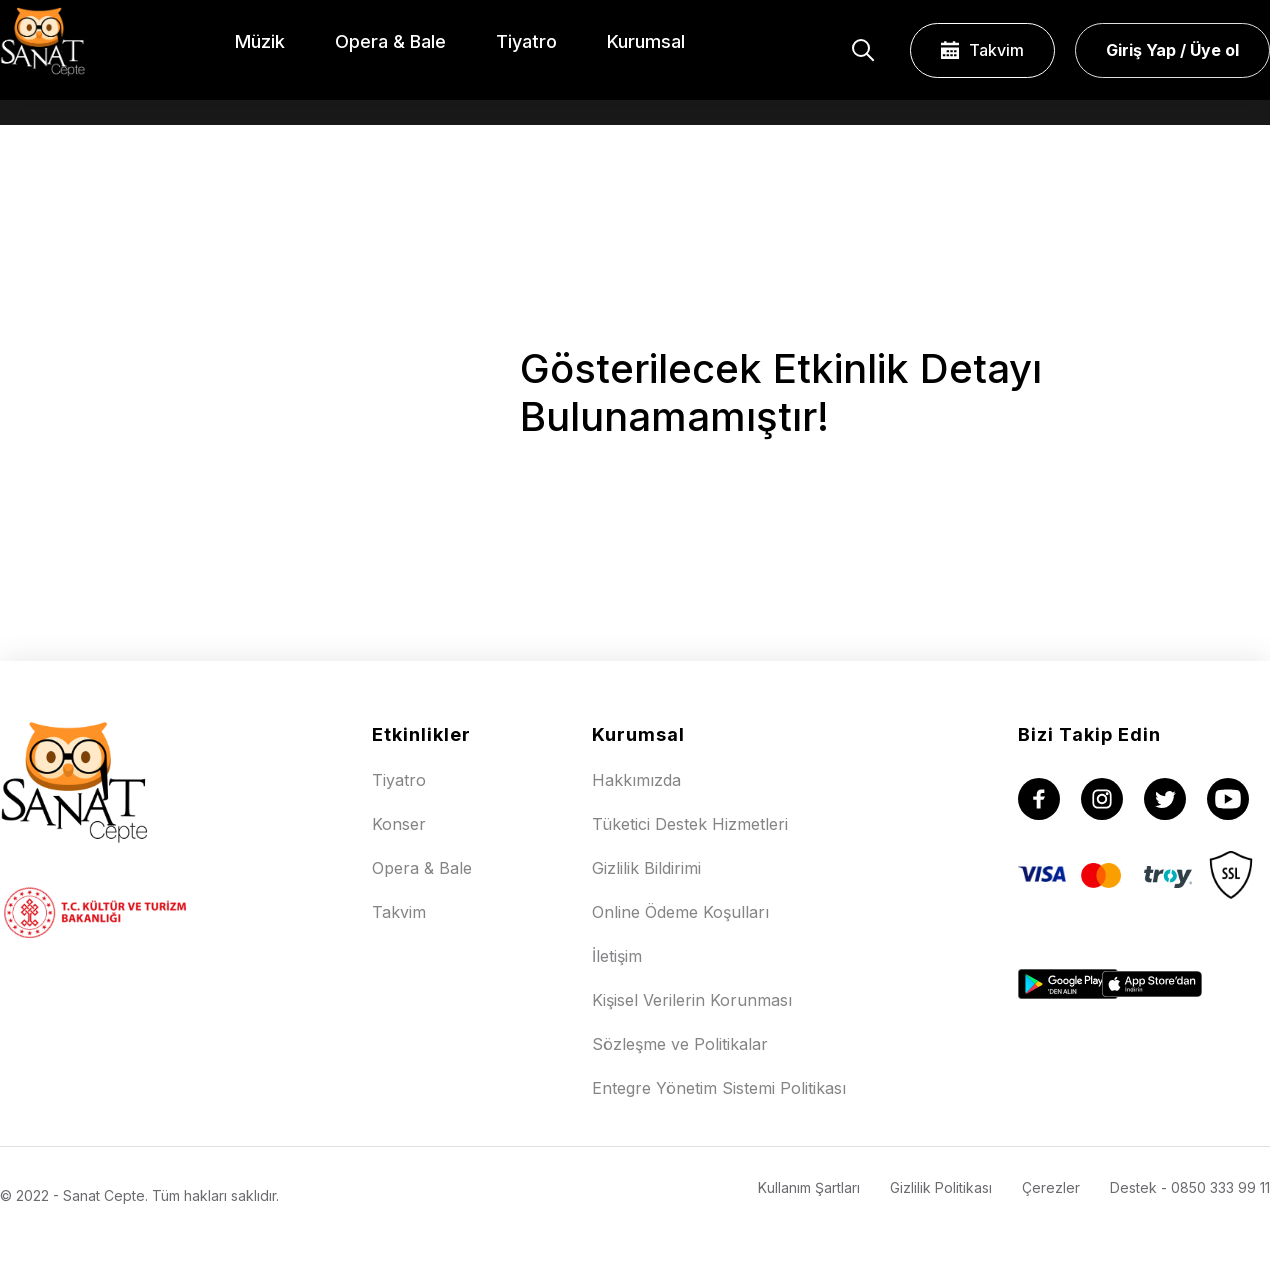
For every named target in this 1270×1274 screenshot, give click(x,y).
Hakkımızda (636, 780)
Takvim (982, 50)
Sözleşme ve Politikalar (680, 1044)
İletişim (617, 956)
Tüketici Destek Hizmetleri (690, 824)
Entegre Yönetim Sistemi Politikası (719, 1088)
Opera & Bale (422, 868)
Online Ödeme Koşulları (680, 912)
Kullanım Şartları (809, 1187)
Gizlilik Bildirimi (646, 868)
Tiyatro (399, 780)
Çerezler (1051, 1187)
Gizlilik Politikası (941, 1187)
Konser (399, 824)
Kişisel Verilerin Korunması (692, 1000)
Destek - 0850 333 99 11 (1190, 1187)
